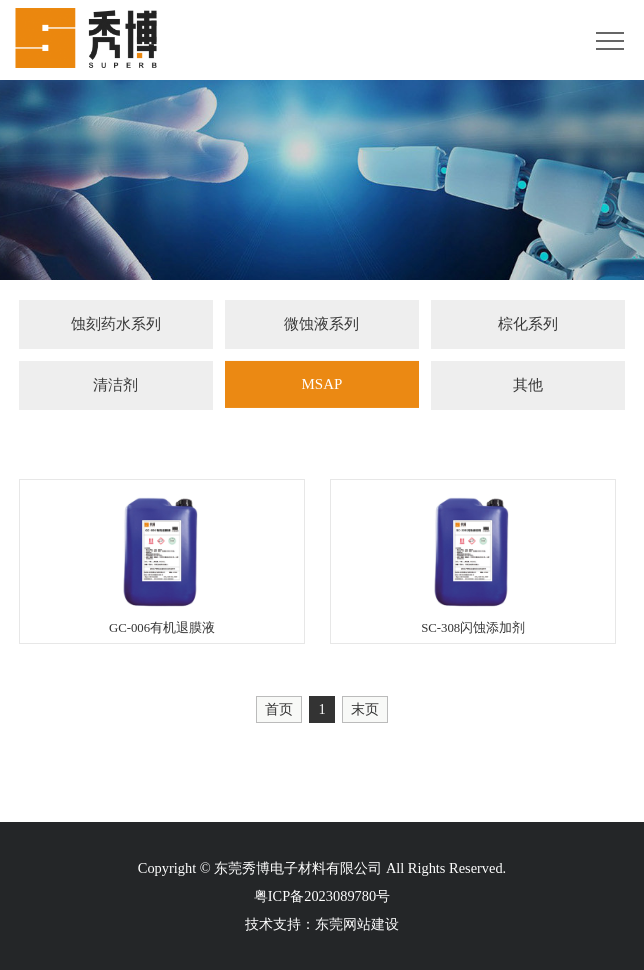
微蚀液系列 (321, 325)
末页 (365, 709)
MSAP (321, 386)
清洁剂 (115, 387)
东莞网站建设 (357, 924)
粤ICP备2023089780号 (322, 896)
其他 (528, 387)
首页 (279, 709)
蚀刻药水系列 (116, 325)
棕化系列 (528, 325)
